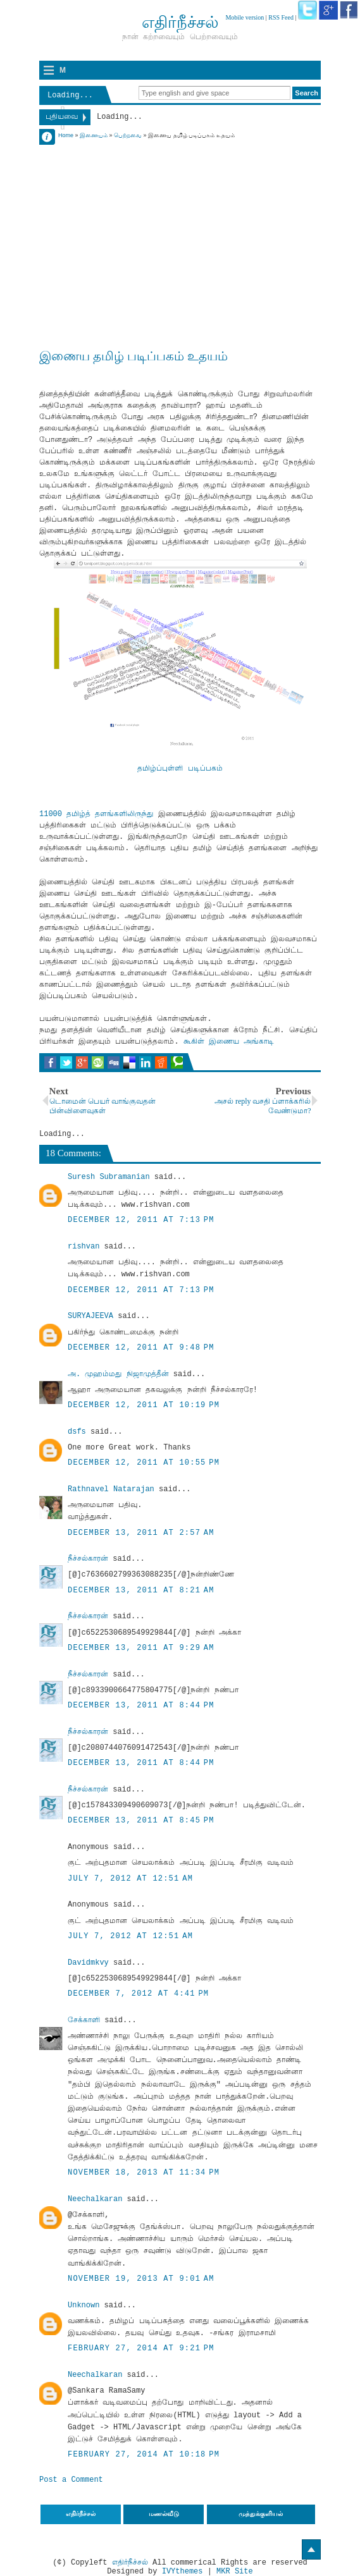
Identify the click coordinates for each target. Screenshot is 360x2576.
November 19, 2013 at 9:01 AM (141, 2278)
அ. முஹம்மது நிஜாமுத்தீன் (118, 1374)
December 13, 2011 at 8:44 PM (141, 1705)
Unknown (83, 2305)
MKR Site (234, 2571)
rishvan (83, 1246)
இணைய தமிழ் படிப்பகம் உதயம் (133, 356)
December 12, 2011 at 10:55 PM (144, 1462)
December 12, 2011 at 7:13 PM (141, 1220)
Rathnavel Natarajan (111, 1489)
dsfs (77, 1431)
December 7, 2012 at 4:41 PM (138, 1993)
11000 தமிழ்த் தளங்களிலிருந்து (96, 814)
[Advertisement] (180, 228)
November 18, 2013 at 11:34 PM (144, 2172)
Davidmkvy (88, 1962)
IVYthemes (182, 2571)
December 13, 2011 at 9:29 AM (141, 1648)
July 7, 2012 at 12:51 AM (130, 1878)
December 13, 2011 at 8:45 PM (141, 1820)
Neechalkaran (95, 2199)
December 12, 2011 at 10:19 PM (144, 1405)
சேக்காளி (84, 2020)
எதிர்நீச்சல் (130, 2562)
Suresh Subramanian (109, 1177)
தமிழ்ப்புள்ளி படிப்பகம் (179, 768)
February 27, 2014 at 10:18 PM (144, 2454)
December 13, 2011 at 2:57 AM (141, 1533)
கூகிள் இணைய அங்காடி (228, 1041)
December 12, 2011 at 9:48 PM (141, 1347)
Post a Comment (71, 2479)
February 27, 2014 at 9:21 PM (141, 2348)
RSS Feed (281, 17)
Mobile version (244, 17)
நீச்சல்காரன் (88, 1558)
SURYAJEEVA (90, 1316)
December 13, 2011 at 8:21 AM (141, 1590)
